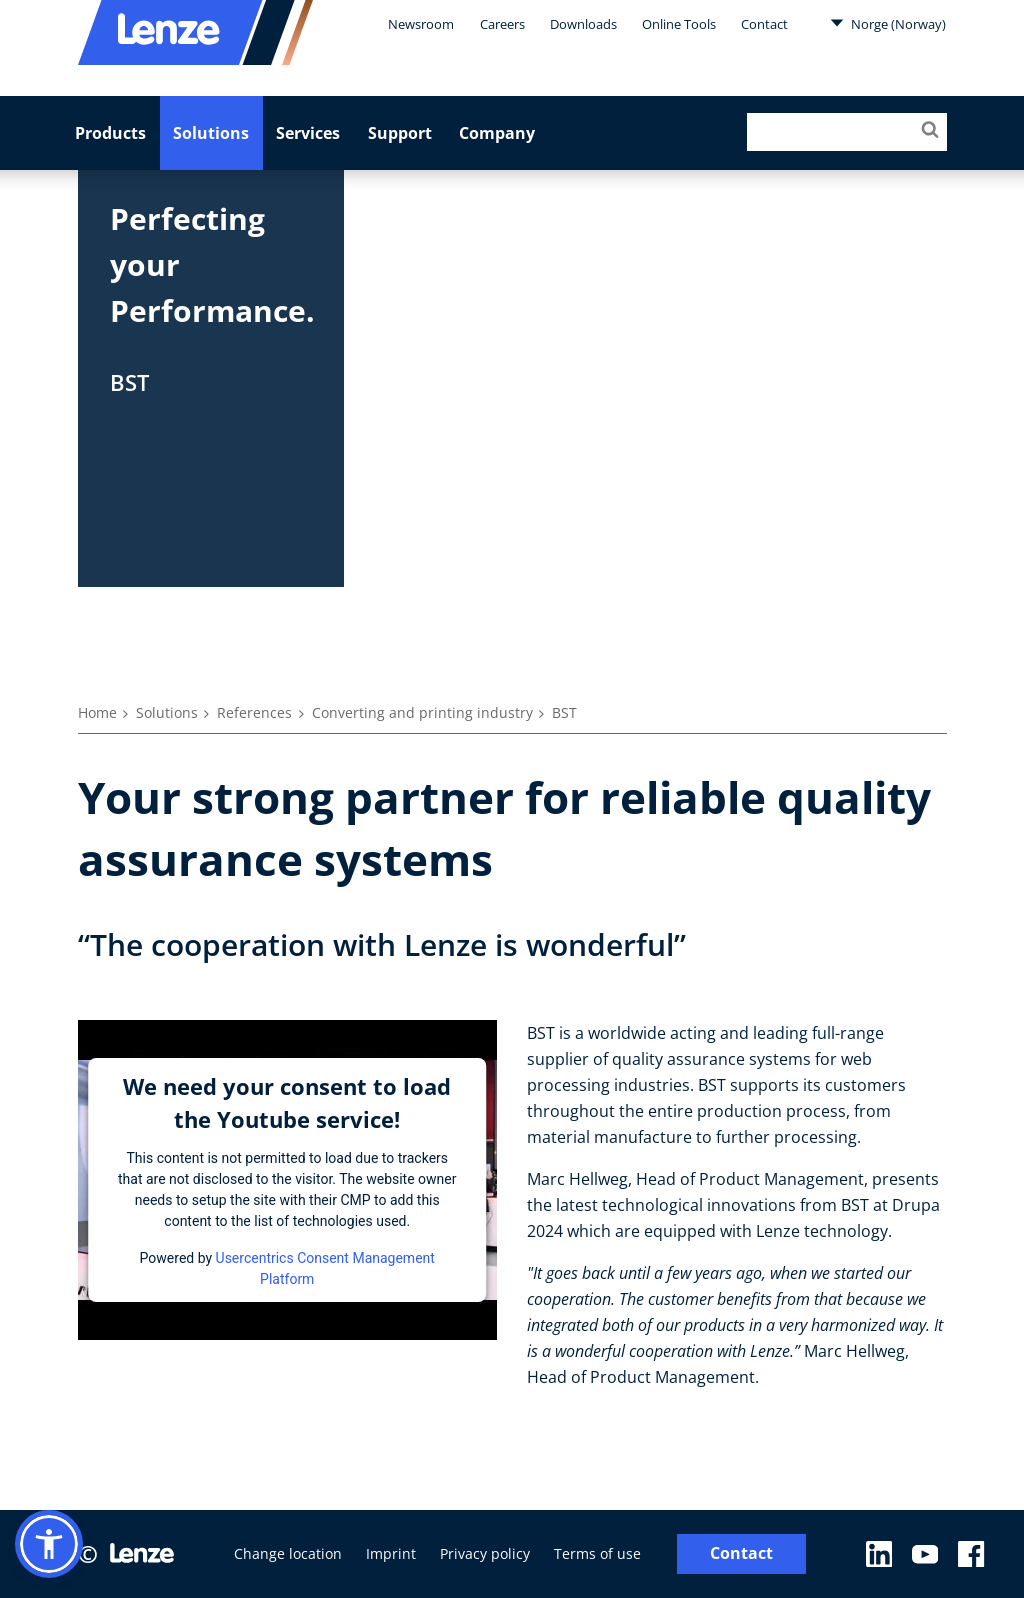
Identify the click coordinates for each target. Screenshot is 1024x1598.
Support (400, 133)
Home (97, 712)
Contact (764, 24)
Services (308, 133)
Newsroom (421, 24)
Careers (502, 24)
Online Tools (679, 24)
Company (497, 133)
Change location (288, 1553)
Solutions (211, 133)
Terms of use (597, 1553)
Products (110, 133)
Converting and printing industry (422, 712)
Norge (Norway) (888, 23)
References (254, 712)
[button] (49, 1544)
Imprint (391, 1553)
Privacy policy (485, 1553)
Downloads (583, 24)
